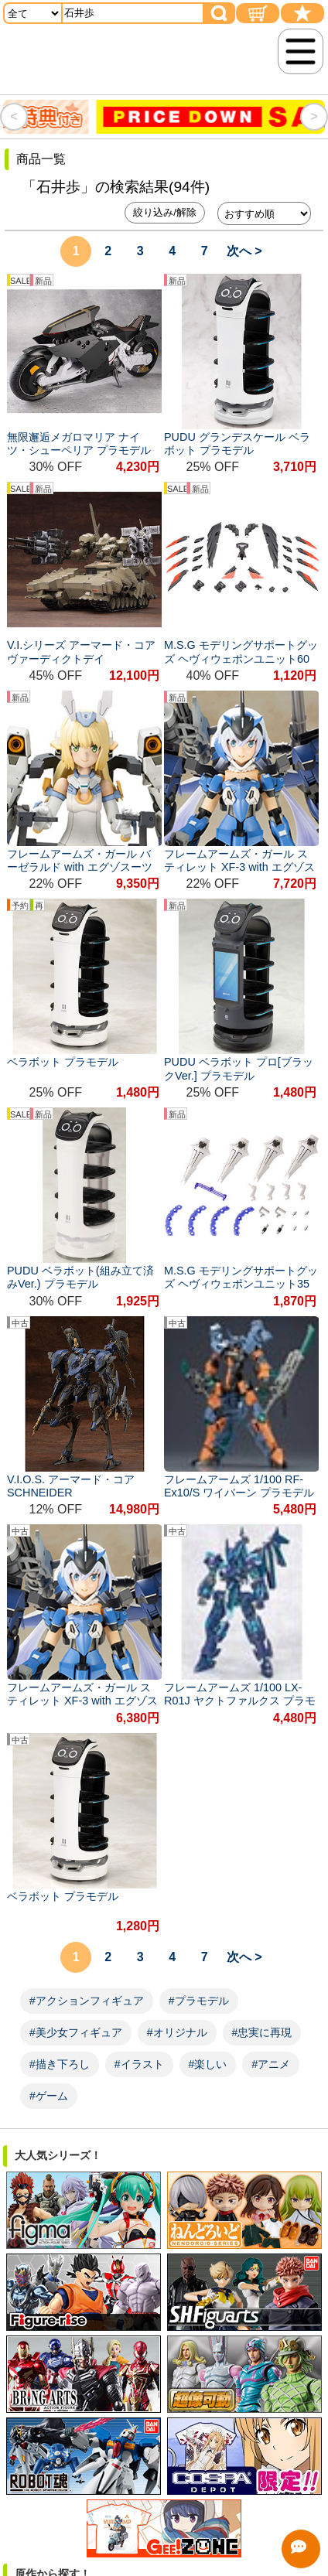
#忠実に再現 (262, 2032)
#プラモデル (199, 2000)
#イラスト (139, 2064)
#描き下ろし (59, 2064)
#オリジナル (177, 2032)
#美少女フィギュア (75, 2032)
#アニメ (270, 2064)
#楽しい (208, 2064)
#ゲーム (48, 2096)
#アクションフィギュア (86, 2000)
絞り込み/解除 (164, 212)
